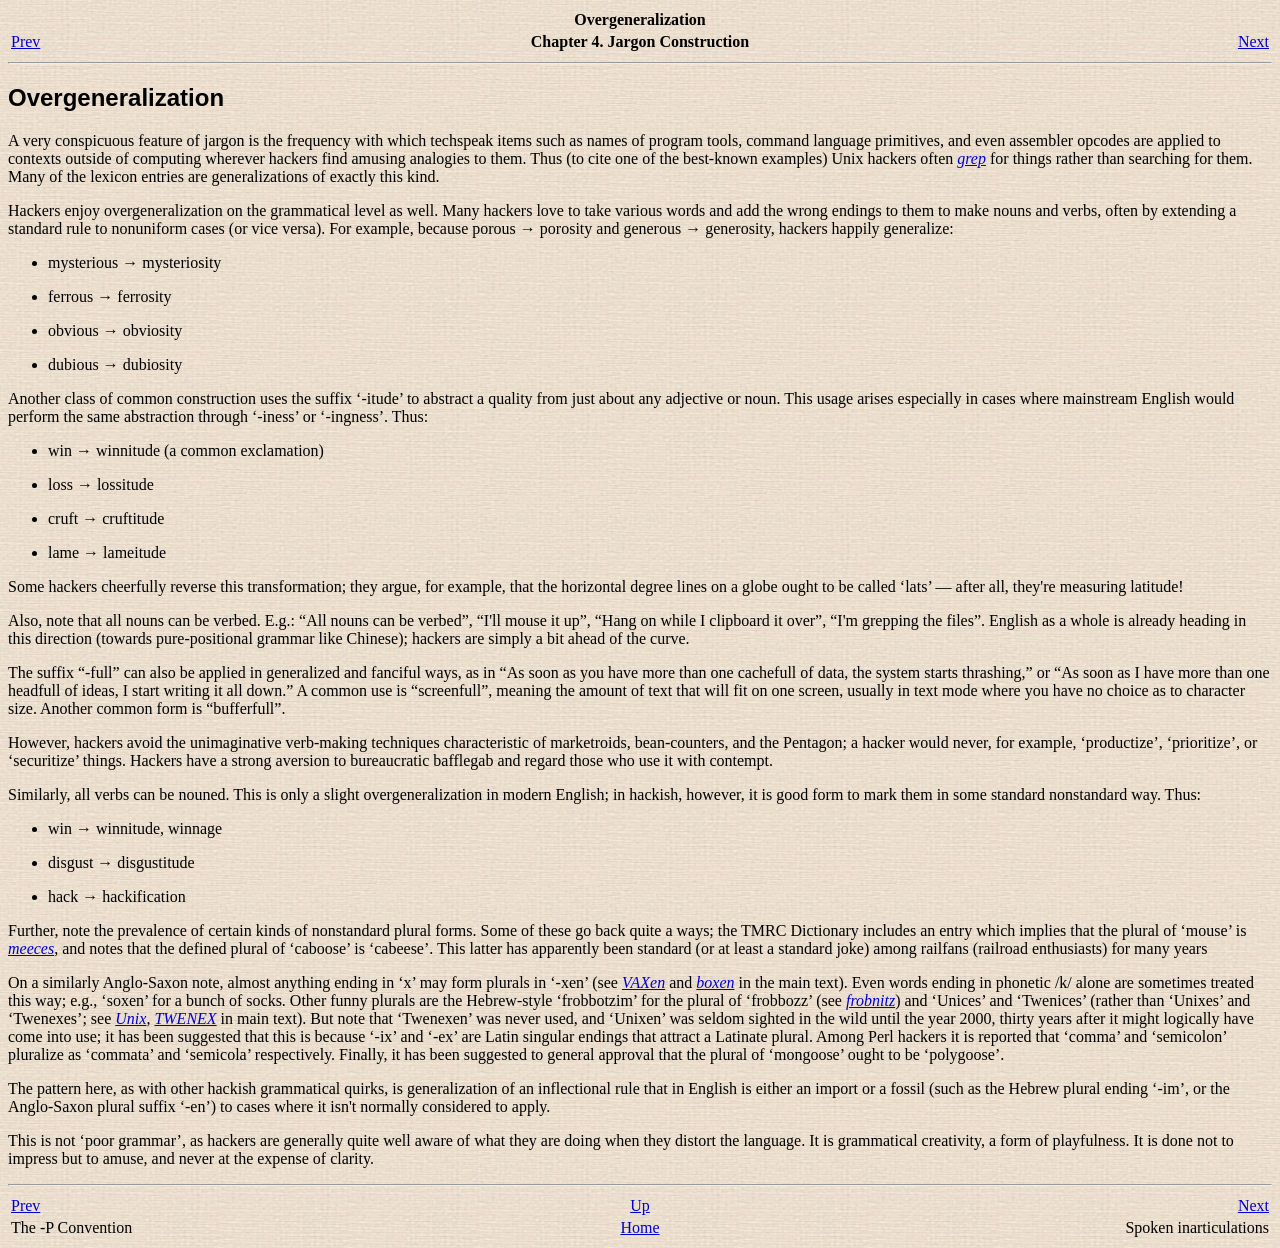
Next (1253, 41)
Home (639, 1227)
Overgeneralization (116, 97)
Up (640, 1205)
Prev (25, 41)
